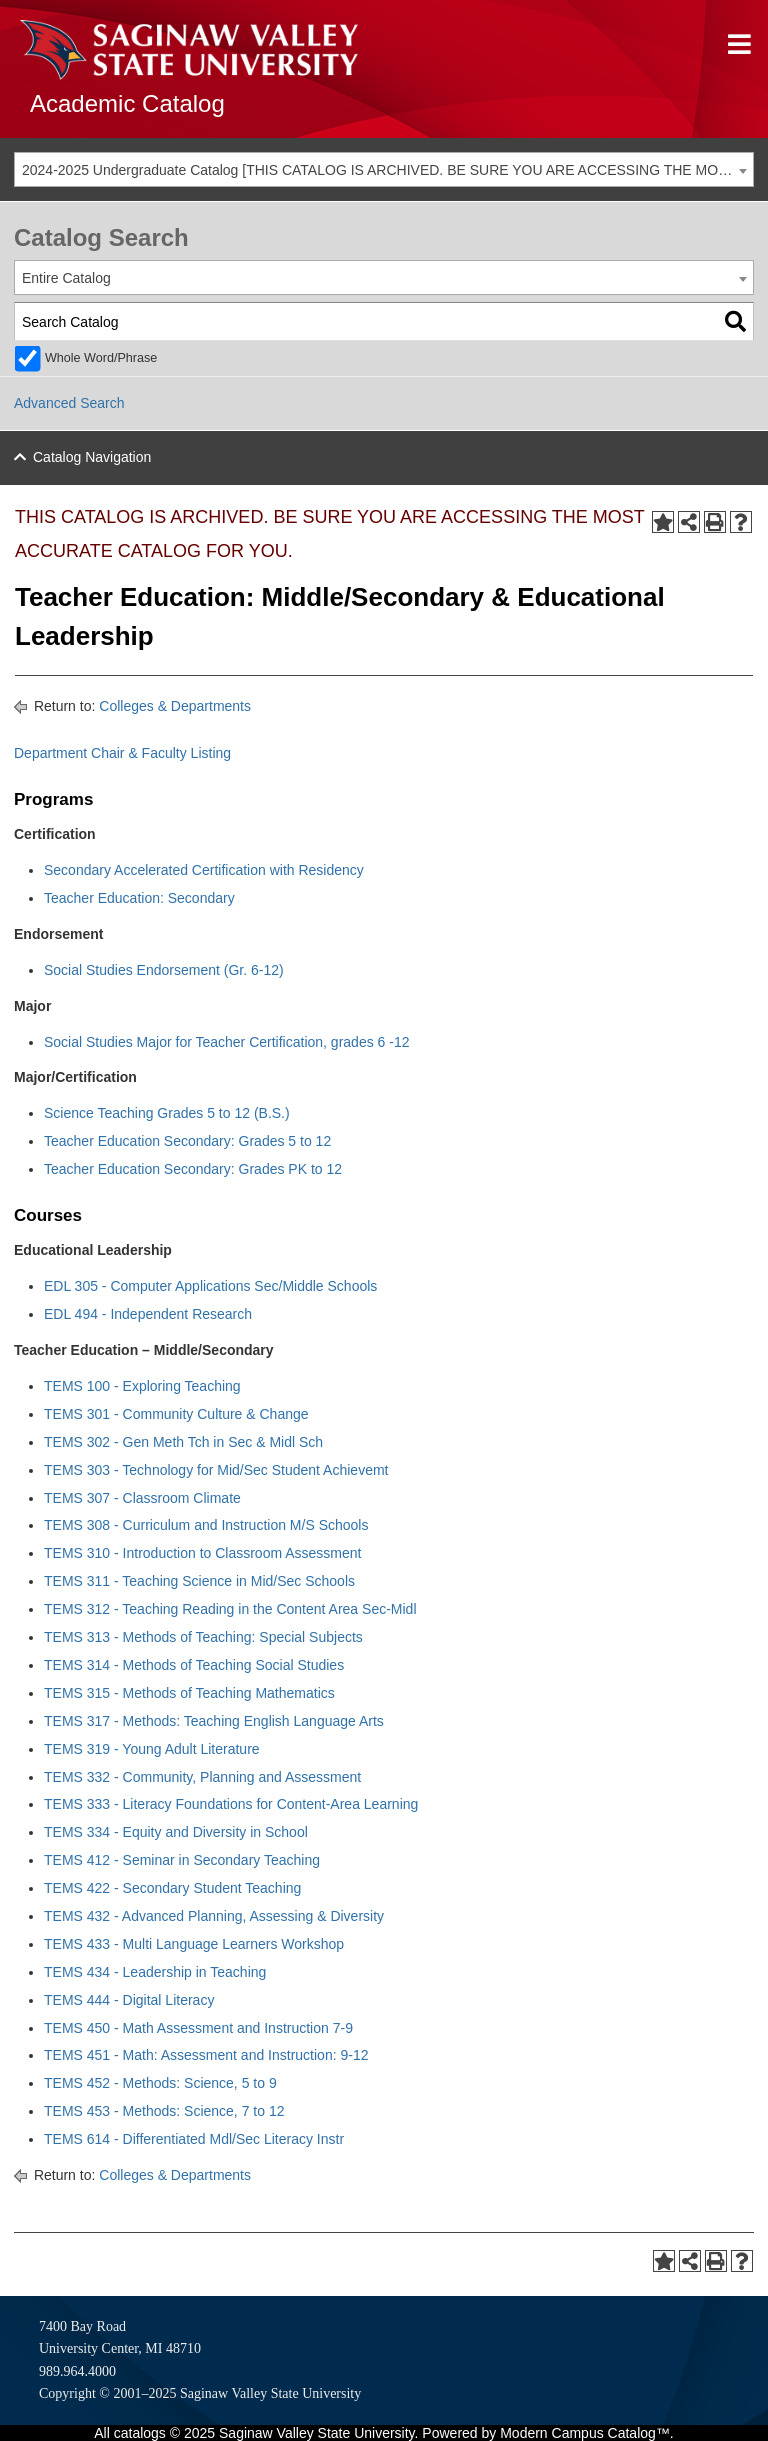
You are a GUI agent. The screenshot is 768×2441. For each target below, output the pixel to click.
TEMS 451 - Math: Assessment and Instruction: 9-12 (206, 2055)
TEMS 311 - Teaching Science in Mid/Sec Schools (199, 1581)
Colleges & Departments (175, 706)
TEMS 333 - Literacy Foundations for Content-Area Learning (231, 1804)
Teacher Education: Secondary (139, 898)
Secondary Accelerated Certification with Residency (204, 870)
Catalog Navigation (92, 457)
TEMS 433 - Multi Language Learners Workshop (194, 1944)
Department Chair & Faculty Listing (122, 753)
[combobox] (384, 169)
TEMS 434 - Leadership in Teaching (155, 1972)
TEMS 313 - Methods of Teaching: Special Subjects (203, 1637)
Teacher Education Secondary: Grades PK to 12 (193, 1169)
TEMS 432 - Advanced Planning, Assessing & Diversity (214, 1916)
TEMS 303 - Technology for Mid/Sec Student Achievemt (216, 1470)
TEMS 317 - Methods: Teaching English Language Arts (214, 1721)
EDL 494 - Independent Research (148, 1314)
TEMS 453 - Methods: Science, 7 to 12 (164, 2111)
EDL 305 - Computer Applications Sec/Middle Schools (210, 1286)
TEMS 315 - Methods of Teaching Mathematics (189, 1693)
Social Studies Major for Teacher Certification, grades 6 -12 (226, 1042)
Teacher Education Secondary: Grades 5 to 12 (187, 1141)
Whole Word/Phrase (101, 358)
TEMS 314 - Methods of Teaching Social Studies (194, 1665)
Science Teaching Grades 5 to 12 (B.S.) (167, 1113)
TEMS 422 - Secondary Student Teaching (172, 1888)
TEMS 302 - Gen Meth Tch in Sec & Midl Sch (183, 1442)
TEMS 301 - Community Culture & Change (176, 1414)
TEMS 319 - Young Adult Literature (152, 1749)
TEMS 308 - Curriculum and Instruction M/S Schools (206, 1525)
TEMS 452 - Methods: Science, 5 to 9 (160, 2083)
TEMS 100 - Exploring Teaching (142, 1386)
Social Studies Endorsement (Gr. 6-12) (164, 970)
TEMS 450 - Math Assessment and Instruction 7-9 (198, 2028)
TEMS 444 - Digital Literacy (129, 2000)
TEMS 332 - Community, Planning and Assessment (202, 1777)
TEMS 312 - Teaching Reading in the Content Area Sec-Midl (230, 1609)
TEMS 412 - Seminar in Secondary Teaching (182, 1860)
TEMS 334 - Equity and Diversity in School (176, 1832)
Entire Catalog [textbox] (66, 278)
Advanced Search (69, 403)
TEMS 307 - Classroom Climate (142, 1498)
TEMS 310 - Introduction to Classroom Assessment (202, 1553)
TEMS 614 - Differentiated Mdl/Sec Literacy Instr (194, 2139)
